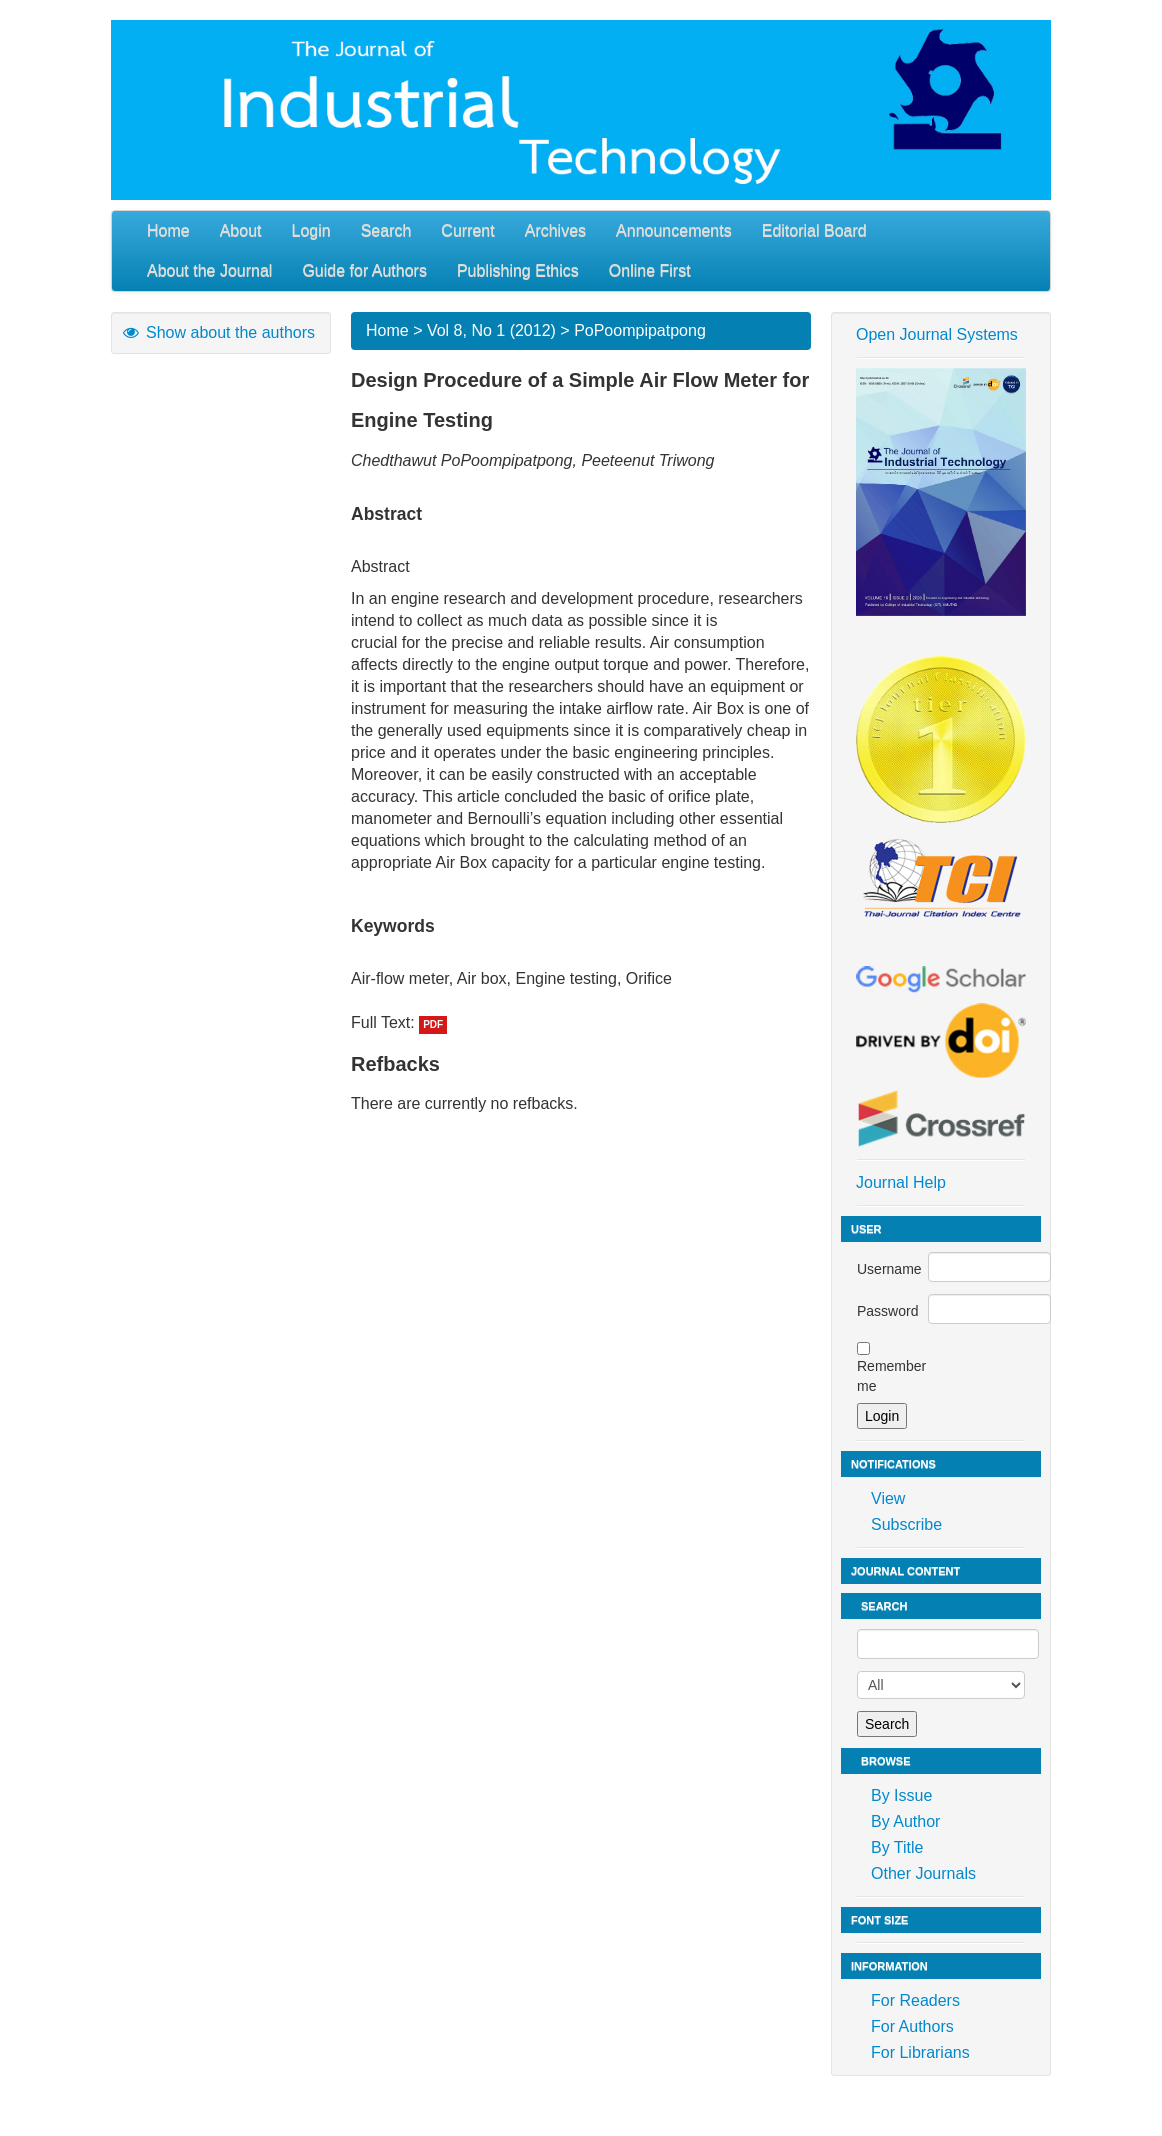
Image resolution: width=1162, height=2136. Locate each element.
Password (887, 1311)
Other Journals (923, 1873)
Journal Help (901, 1182)
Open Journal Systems (937, 334)
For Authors (912, 2026)
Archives (555, 230)
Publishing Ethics (518, 270)
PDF (433, 1024)
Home (168, 230)
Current (467, 230)
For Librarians (920, 2052)
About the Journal (209, 270)
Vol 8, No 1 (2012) (491, 330)
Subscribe (906, 1524)
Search (386, 230)
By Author (905, 1821)
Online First (650, 270)
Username (889, 1269)
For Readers (915, 2000)
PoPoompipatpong (640, 330)
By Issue (901, 1795)
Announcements (674, 230)
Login (311, 230)
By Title (897, 1847)
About (241, 230)
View (888, 1498)
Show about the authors (218, 332)
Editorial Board (814, 230)
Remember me (891, 1376)
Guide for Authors (364, 270)
